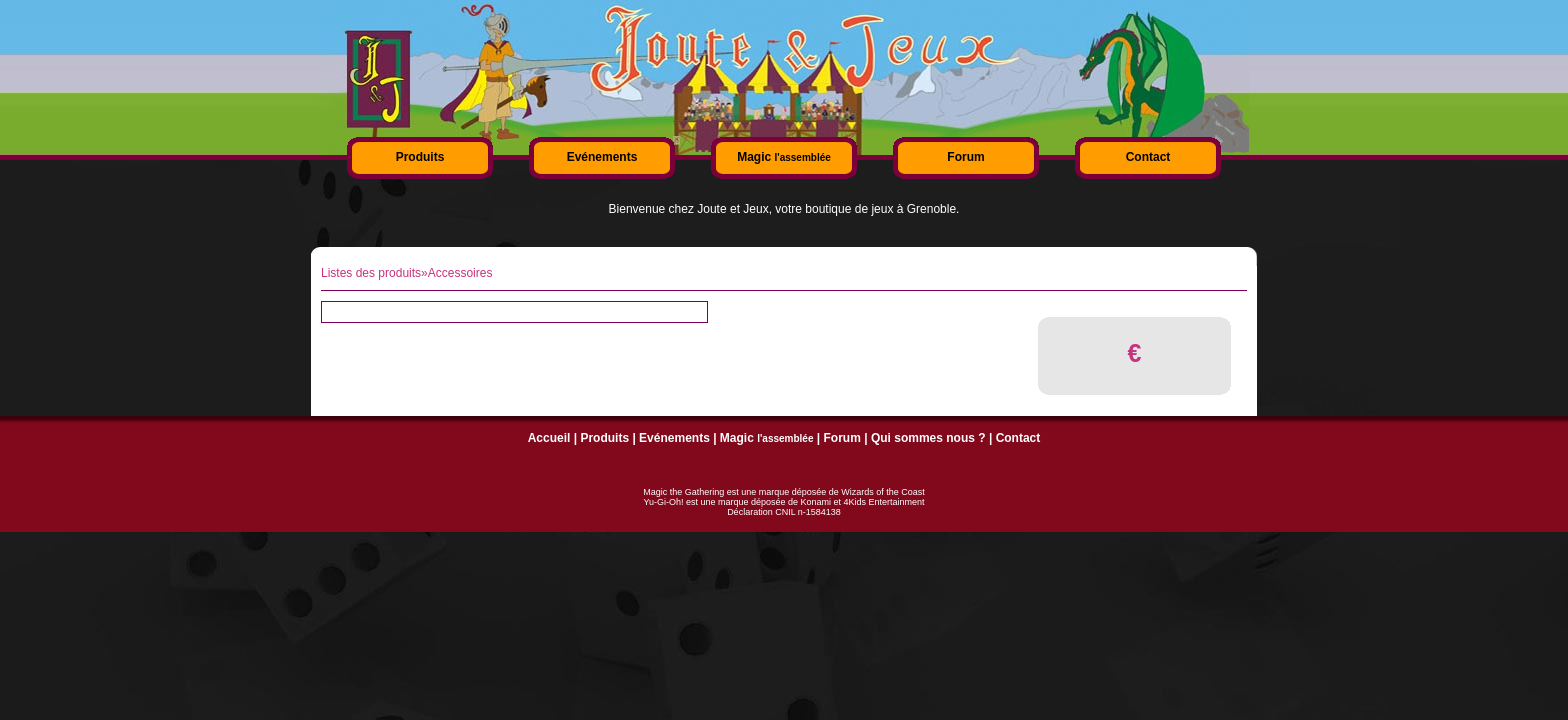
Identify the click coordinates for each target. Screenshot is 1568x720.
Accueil (549, 438)
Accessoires (460, 273)
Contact (1148, 157)
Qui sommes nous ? (928, 438)
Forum (965, 157)
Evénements (602, 157)
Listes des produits (371, 273)
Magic (784, 157)
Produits (420, 157)
